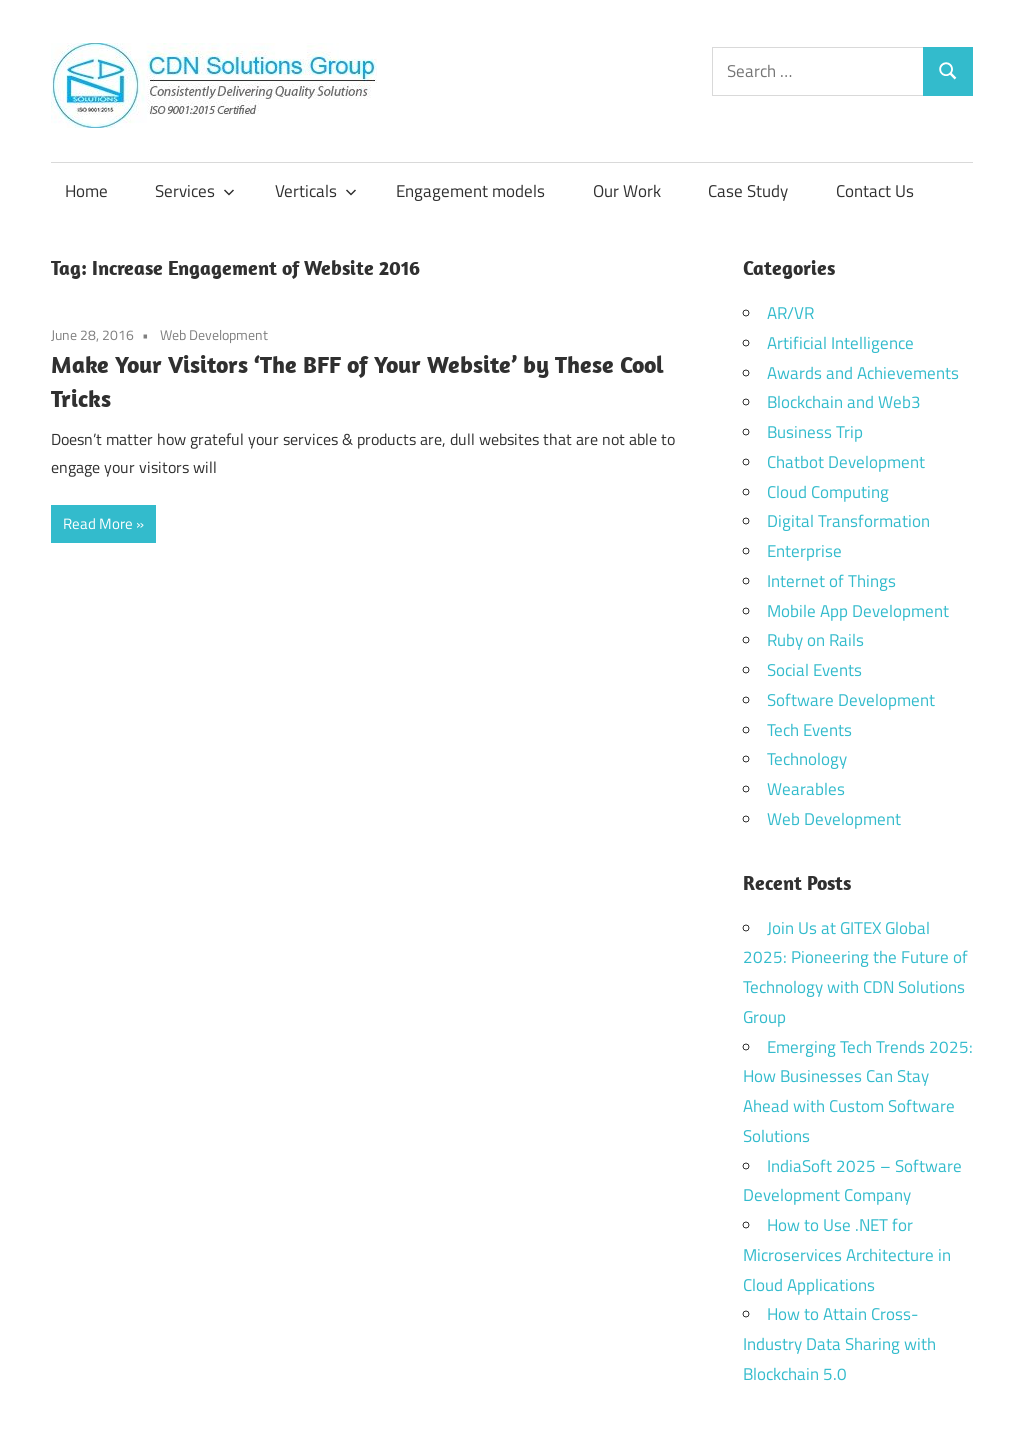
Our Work (627, 191)
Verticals (316, 191)
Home (86, 191)
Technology (807, 759)
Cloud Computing (828, 492)
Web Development (214, 334)
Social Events (814, 670)
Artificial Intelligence (840, 343)
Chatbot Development (846, 462)
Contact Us (875, 191)
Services (195, 191)
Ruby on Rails (815, 640)
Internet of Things (831, 581)
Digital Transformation (848, 521)
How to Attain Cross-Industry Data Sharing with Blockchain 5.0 (839, 1344)
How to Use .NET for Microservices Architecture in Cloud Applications (847, 1255)
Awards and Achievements (863, 373)
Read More (98, 523)
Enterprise (804, 551)
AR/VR (790, 313)
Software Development (851, 700)
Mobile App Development (858, 611)
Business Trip (815, 432)
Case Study (748, 191)
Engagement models (470, 191)
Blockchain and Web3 (844, 402)
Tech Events (809, 730)
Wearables (806, 789)
